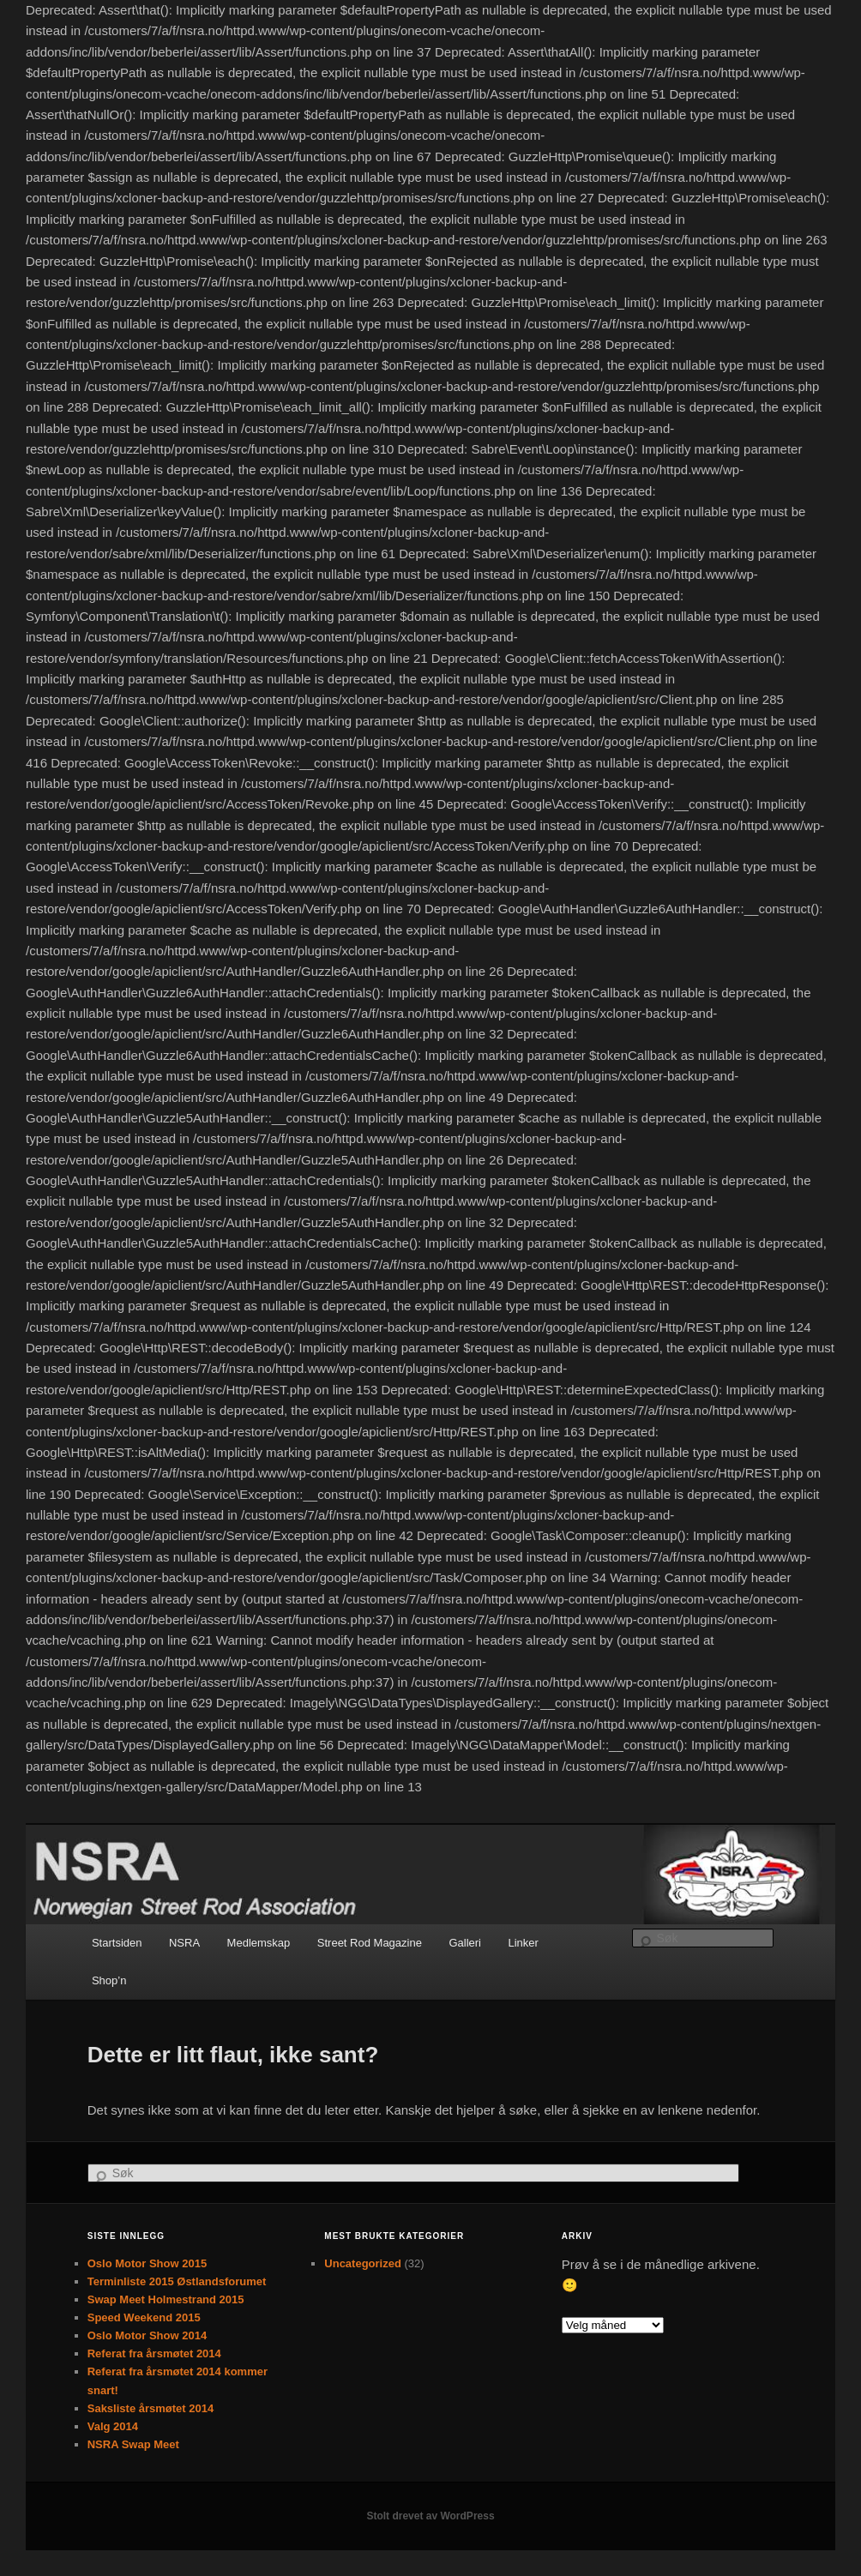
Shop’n (109, 1980)
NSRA (184, 1942)
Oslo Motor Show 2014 (147, 2335)
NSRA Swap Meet (133, 2444)
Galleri (465, 1942)
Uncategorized (362, 2263)
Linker (524, 1942)
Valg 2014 (112, 2426)
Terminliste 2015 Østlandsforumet (177, 2281)
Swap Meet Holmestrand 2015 (165, 2299)
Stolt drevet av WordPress (430, 2516)
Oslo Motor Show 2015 (147, 2263)
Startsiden (117, 1942)
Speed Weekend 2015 (144, 2317)
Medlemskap (259, 1942)
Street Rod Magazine (369, 1942)
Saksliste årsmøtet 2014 (150, 2408)
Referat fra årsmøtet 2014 (154, 2353)
